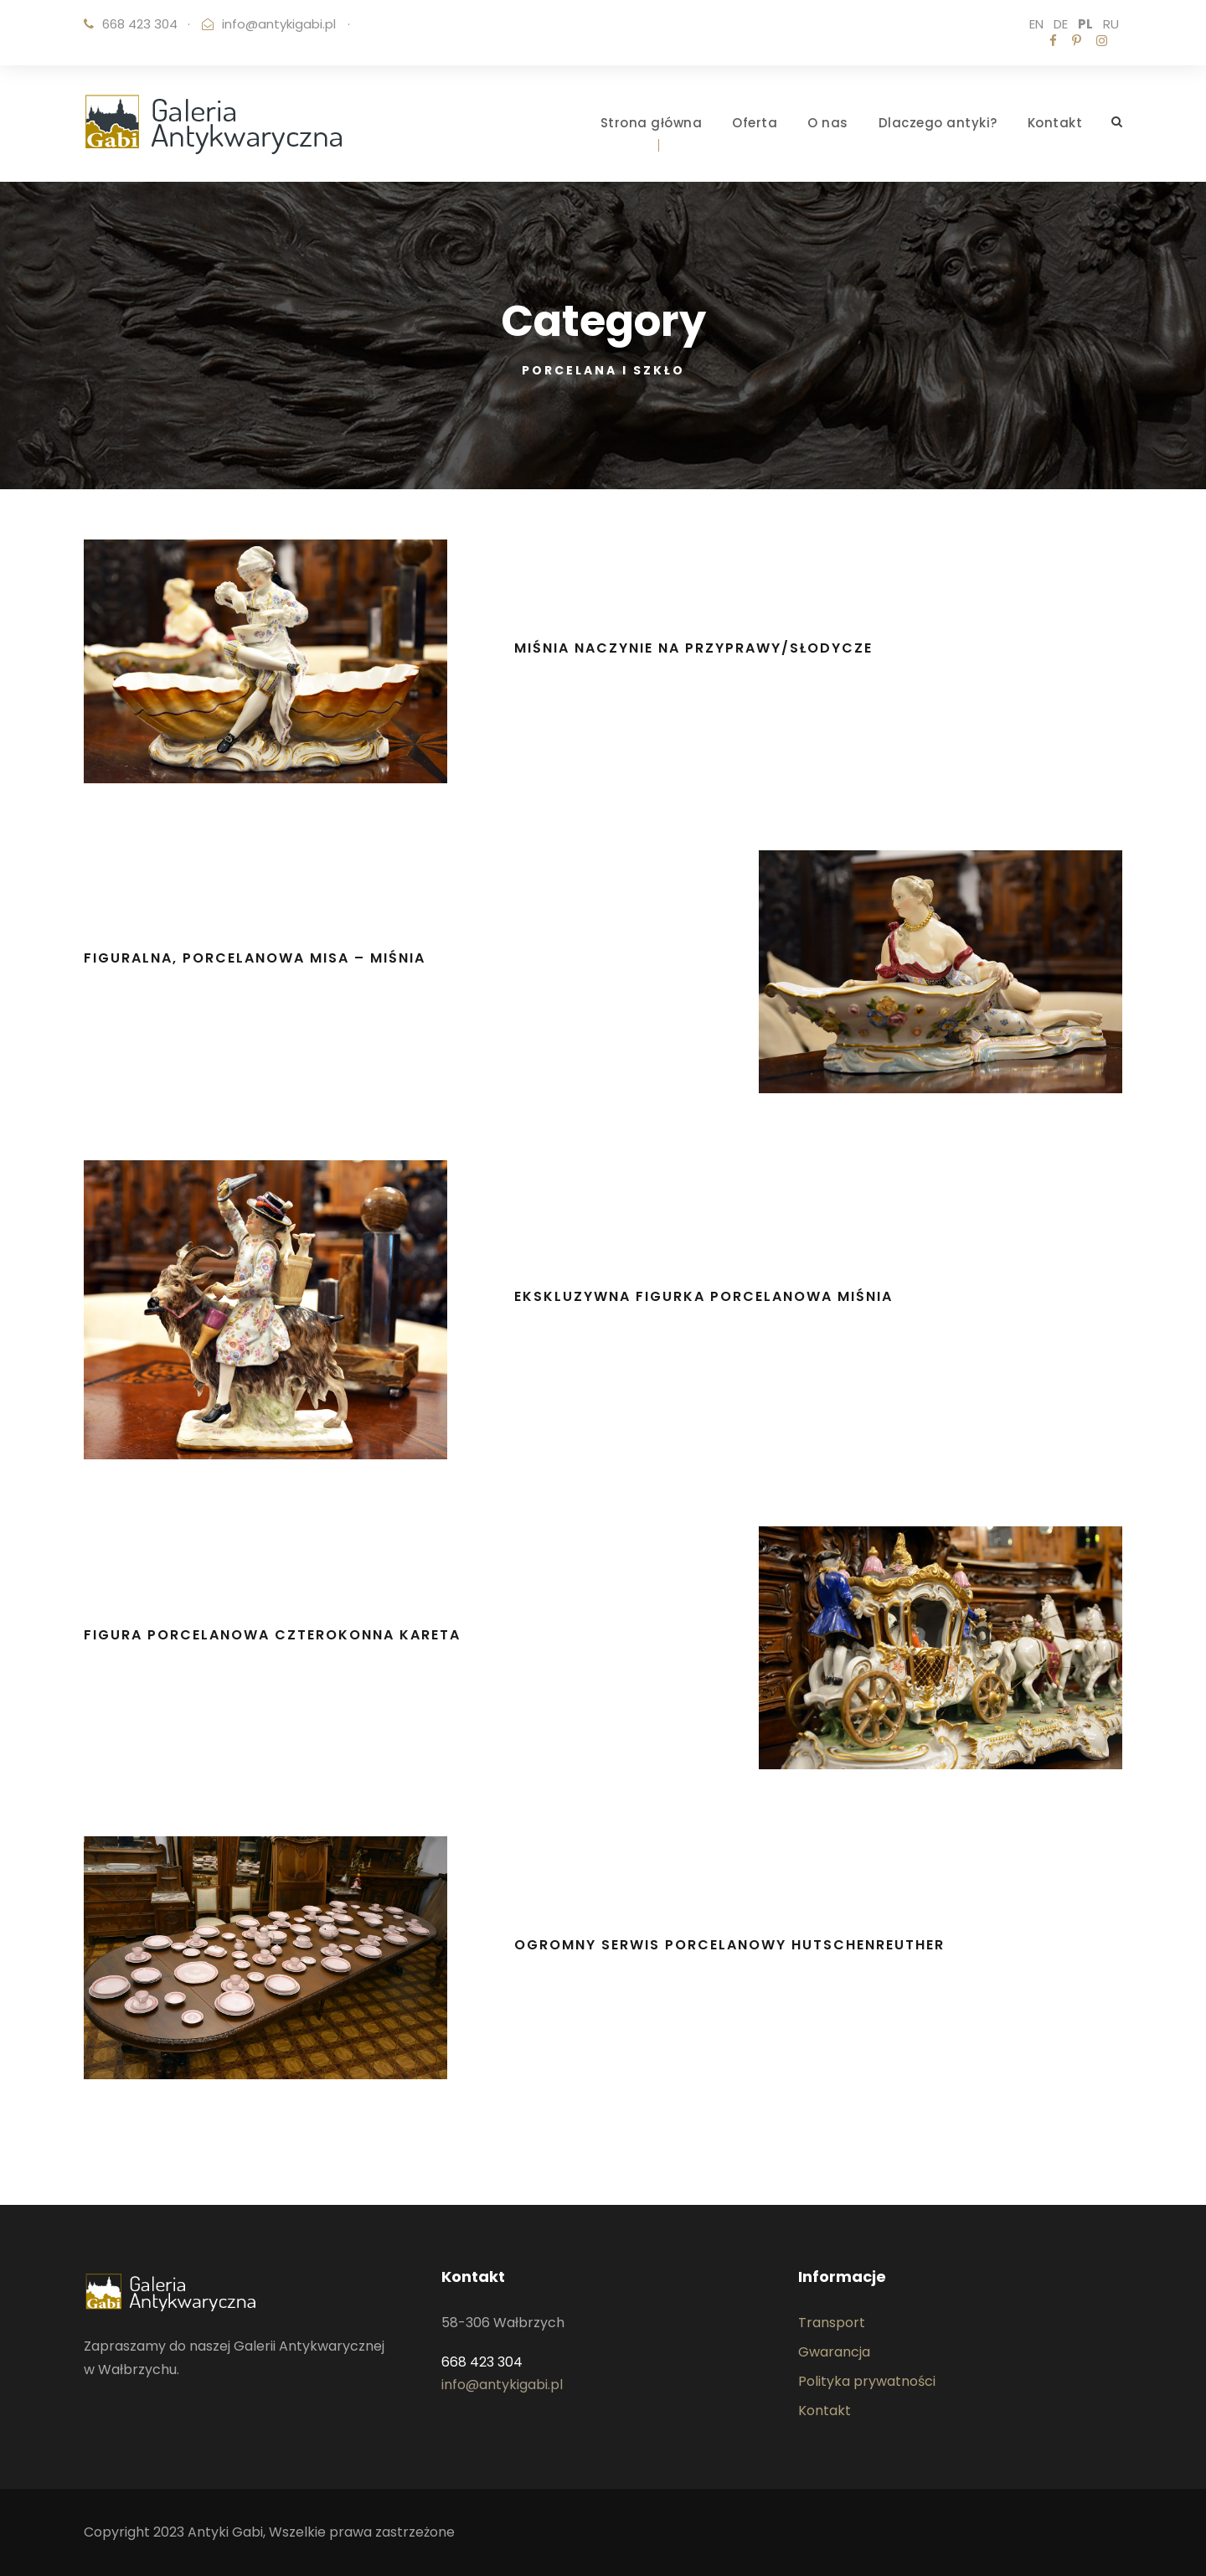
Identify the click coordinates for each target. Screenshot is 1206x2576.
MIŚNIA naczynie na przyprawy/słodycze (693, 648)
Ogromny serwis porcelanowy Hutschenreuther (729, 1944)
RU (1111, 24)
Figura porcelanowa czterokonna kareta (272, 1634)
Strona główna (651, 123)
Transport (831, 2322)
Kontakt (1055, 123)
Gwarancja (834, 2352)
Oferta (754, 123)
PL (1085, 24)
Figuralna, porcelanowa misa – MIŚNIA (254, 958)
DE (1061, 24)
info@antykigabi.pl (279, 24)
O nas (827, 123)
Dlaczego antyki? (938, 123)
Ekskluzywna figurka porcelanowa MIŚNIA (703, 1296)
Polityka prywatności (866, 2381)
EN (1036, 24)
